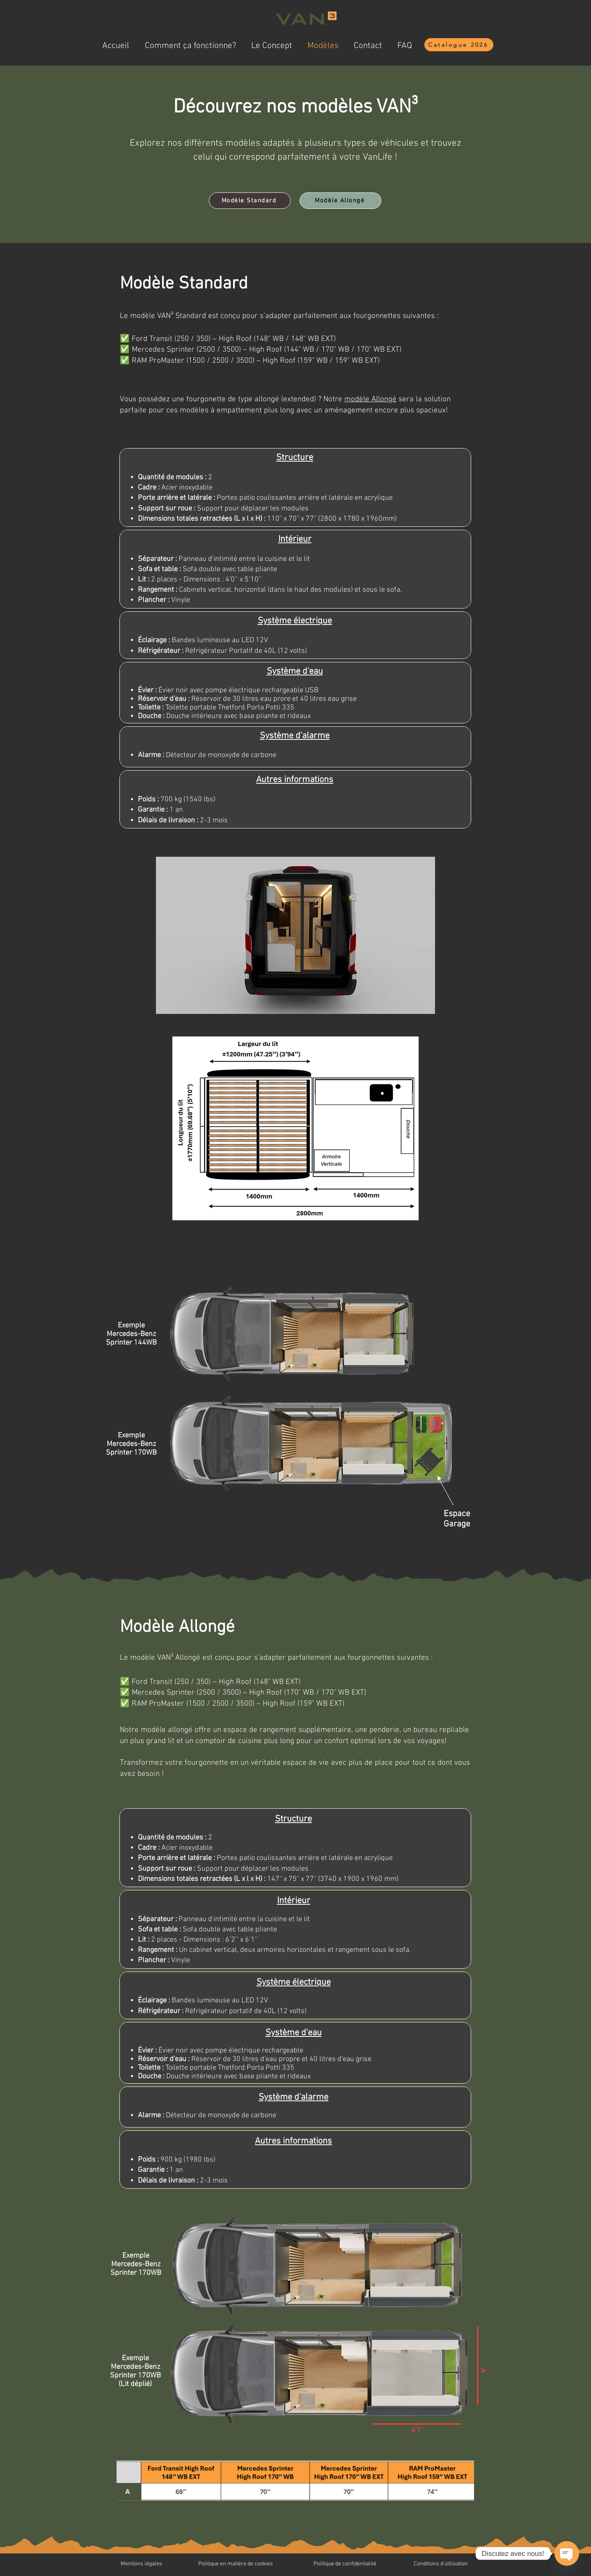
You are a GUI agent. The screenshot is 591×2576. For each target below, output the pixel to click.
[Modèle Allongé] (340, 200)
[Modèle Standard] (250, 200)
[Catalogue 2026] (458, 44)
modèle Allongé (370, 399)
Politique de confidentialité (345, 2563)
